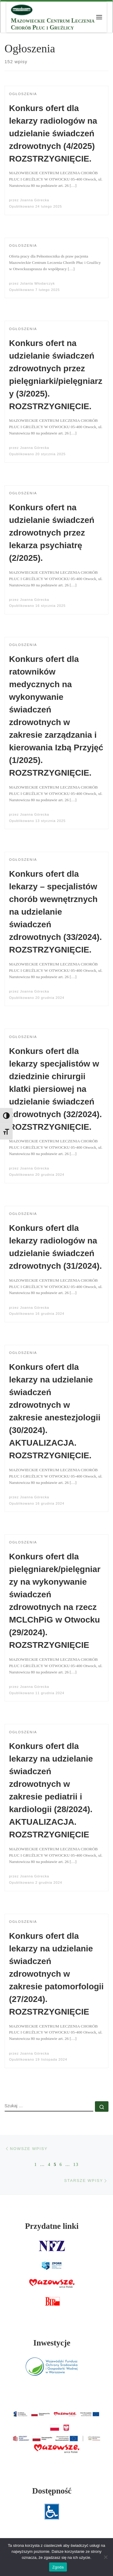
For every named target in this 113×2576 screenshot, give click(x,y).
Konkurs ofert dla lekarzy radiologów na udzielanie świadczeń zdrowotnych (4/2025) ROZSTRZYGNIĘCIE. (53, 133)
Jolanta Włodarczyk (37, 283)
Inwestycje (51, 2342)
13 (76, 2164)
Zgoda (58, 2567)
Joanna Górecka (34, 200)
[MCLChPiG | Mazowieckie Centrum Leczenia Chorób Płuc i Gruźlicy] (22, 9)
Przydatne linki (52, 2226)
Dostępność (52, 2490)
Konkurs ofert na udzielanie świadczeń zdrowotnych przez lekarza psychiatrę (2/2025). (51, 533)
